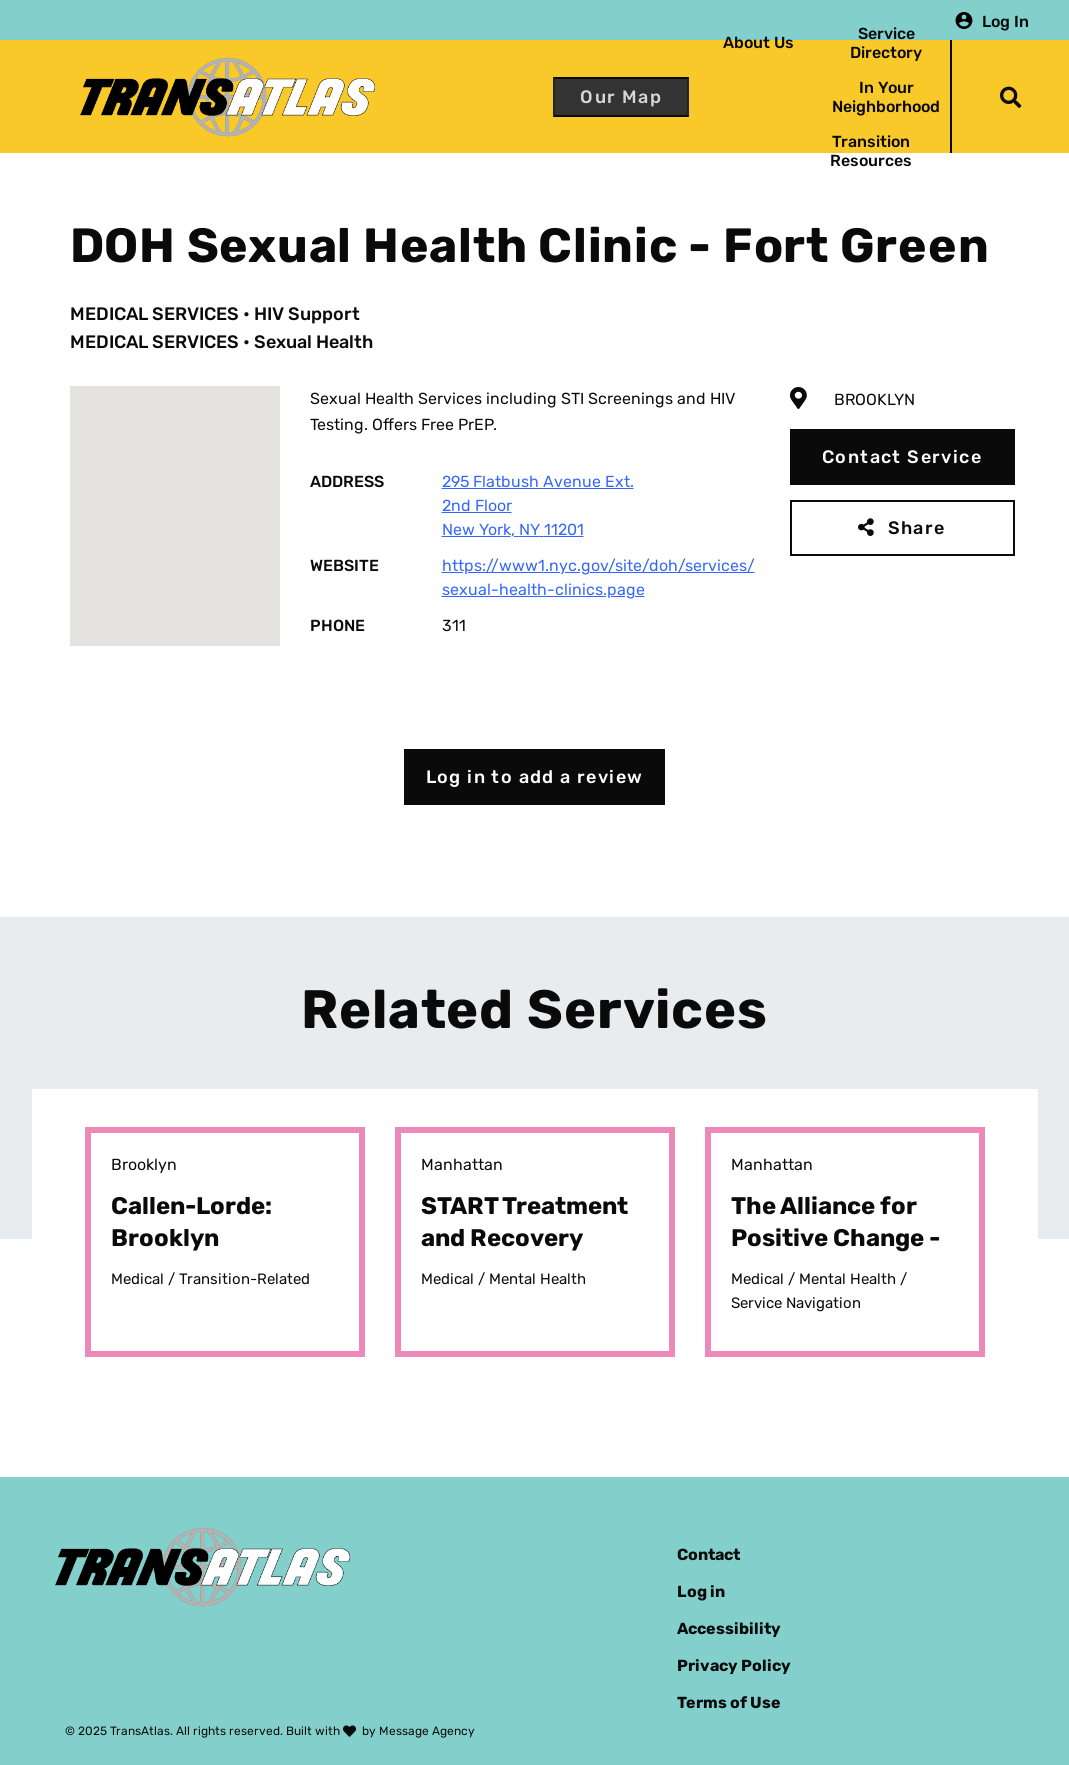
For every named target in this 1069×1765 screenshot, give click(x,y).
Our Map (621, 97)
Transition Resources (871, 151)
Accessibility (729, 1628)
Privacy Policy (734, 1665)
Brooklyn (874, 399)
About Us (758, 42)
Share (917, 528)
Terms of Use (729, 1702)
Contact (708, 1554)
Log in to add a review (535, 777)
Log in (701, 1591)
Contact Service (902, 457)
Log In (1005, 20)
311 (454, 625)
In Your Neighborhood (886, 97)
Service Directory (886, 43)
